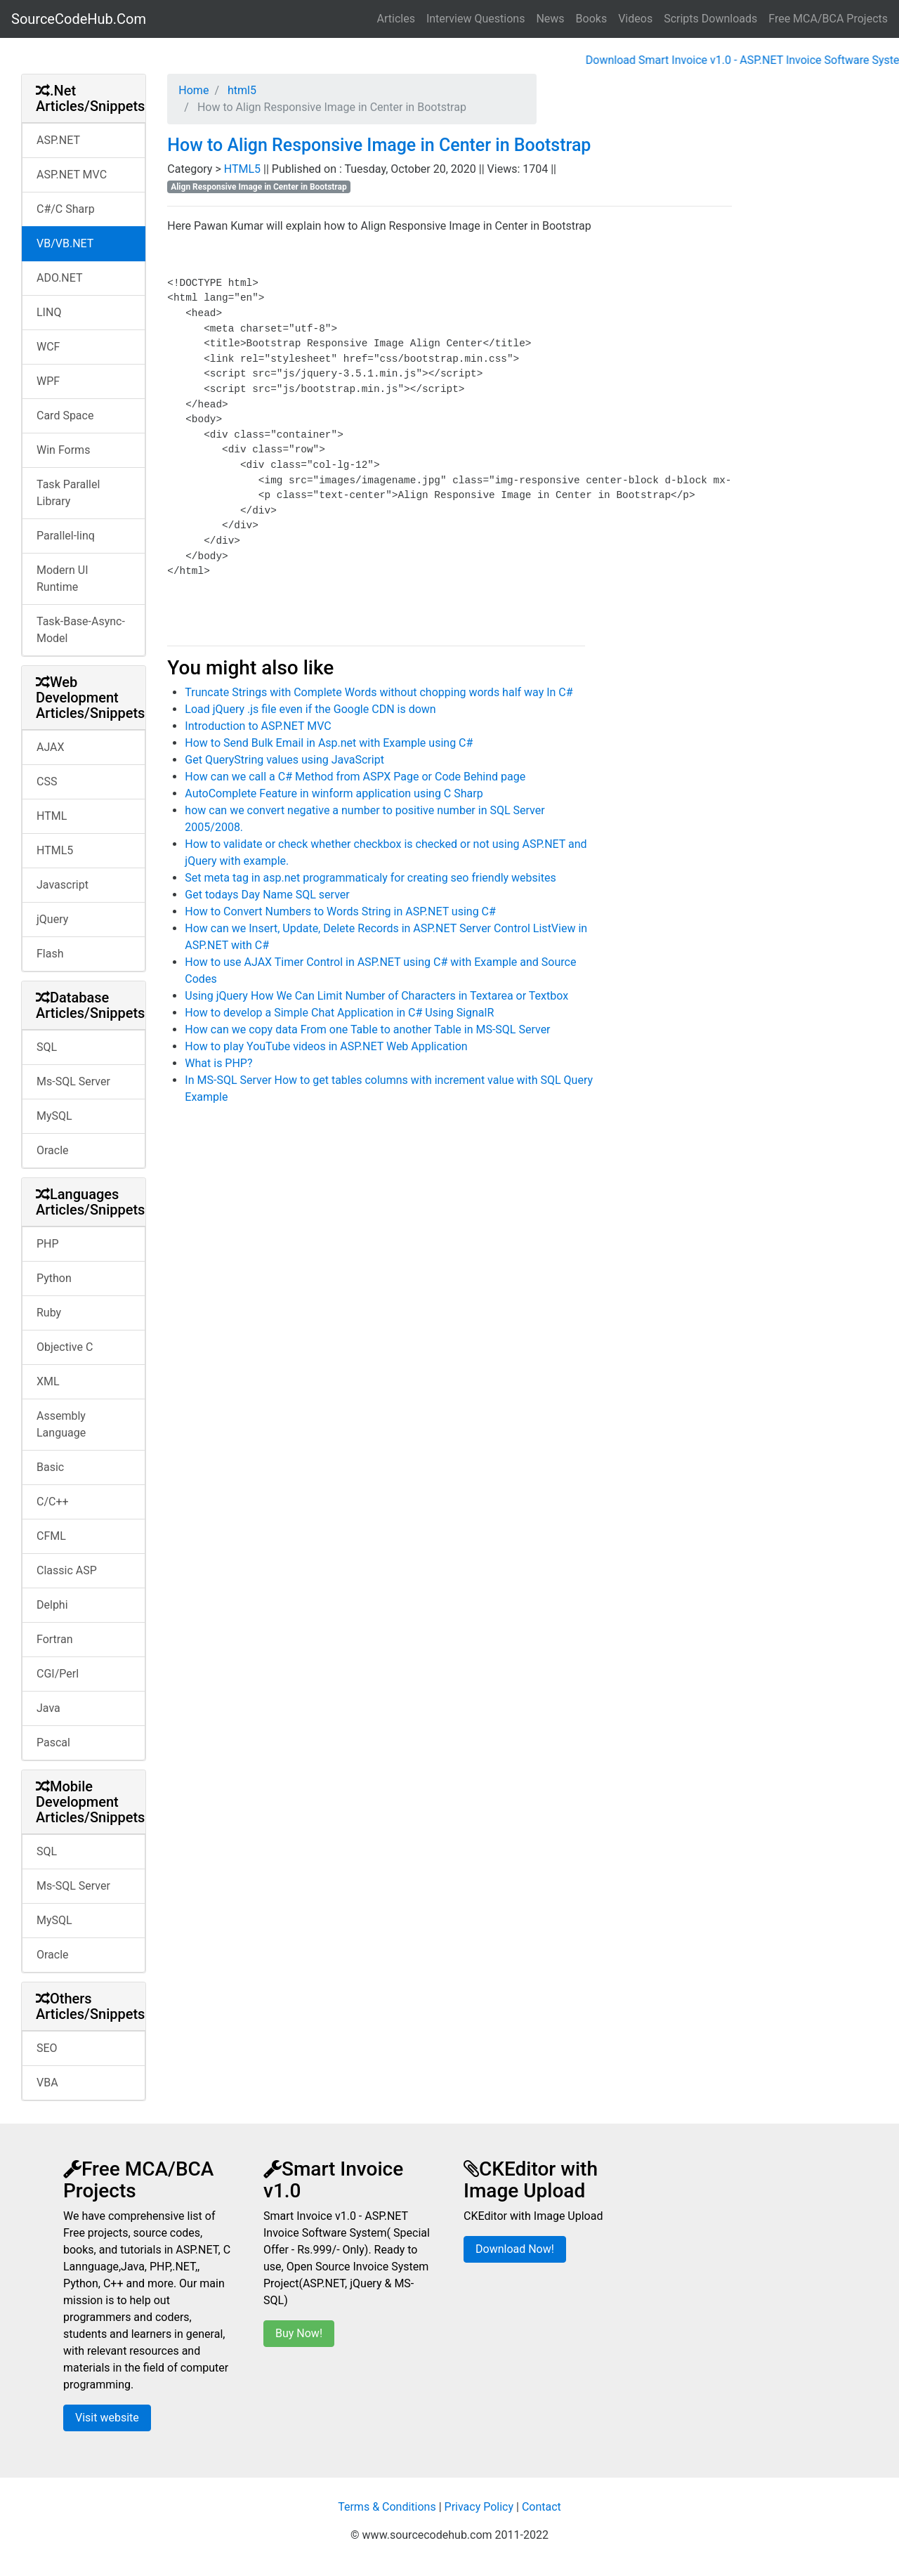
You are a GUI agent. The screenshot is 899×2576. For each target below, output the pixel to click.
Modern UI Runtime (62, 578)
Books (592, 18)
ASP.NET (58, 140)
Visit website (107, 2417)
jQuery (52, 919)
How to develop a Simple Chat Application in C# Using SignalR (339, 1012)
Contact (541, 2506)
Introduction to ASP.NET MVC (258, 726)
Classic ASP (67, 1570)
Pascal (53, 1742)
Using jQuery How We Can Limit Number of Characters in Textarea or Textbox (376, 995)
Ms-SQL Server (73, 1081)
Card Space (65, 415)
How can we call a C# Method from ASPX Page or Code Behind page (355, 776)
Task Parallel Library (68, 493)
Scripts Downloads (710, 18)
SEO (47, 2048)
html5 (240, 90)
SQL (47, 1047)
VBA (47, 2082)
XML (48, 1381)
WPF (48, 381)
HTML (52, 816)
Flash (50, 953)
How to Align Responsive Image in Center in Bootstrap (379, 145)
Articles (396, 18)
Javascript (62, 884)
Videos (635, 18)
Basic (50, 1467)
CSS (47, 781)
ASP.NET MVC (72, 174)
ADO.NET (60, 278)
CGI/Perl (58, 1673)
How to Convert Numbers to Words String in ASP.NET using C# (340, 911)
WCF (48, 346)
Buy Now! (298, 2333)
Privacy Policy (479, 2506)
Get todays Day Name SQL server (267, 894)
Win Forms (63, 450)
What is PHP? (218, 1063)
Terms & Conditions (387, 2506)
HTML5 (55, 850)
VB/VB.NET (65, 243)
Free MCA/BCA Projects (828, 18)
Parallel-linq (66, 535)
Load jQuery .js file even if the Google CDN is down (310, 709)
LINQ (49, 312)
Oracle (53, 1150)
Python (54, 1278)
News (550, 18)
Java (48, 1708)
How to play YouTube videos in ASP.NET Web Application (326, 1046)
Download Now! (514, 2249)
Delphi (52, 1604)
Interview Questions (475, 18)
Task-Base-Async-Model (81, 630)
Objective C (65, 1347)
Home (193, 90)
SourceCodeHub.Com (78, 19)
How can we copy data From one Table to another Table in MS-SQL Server (367, 1029)
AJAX (51, 747)
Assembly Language (61, 1424)
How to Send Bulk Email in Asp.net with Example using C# (329, 743)
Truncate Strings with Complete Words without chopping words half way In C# (378, 692)
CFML (51, 1536)
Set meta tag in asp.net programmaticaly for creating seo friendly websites (370, 877)
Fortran (55, 1639)
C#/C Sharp (66, 209)
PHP (48, 1243)
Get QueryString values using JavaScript (284, 759)
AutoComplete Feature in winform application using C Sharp (334, 793)
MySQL (54, 1116)
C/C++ (53, 1501)
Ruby (49, 1312)
